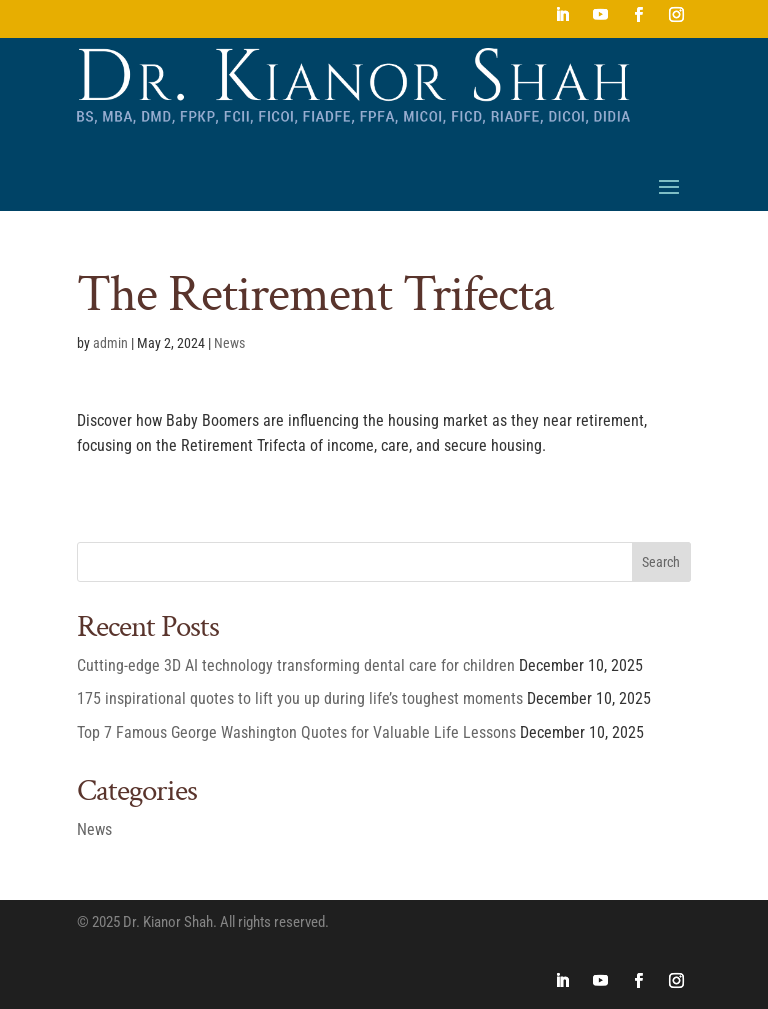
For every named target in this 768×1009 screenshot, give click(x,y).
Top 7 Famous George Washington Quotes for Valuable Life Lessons (296, 732)
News (229, 343)
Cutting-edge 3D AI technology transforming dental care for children (296, 665)
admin (110, 343)
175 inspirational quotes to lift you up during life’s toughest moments (300, 698)
